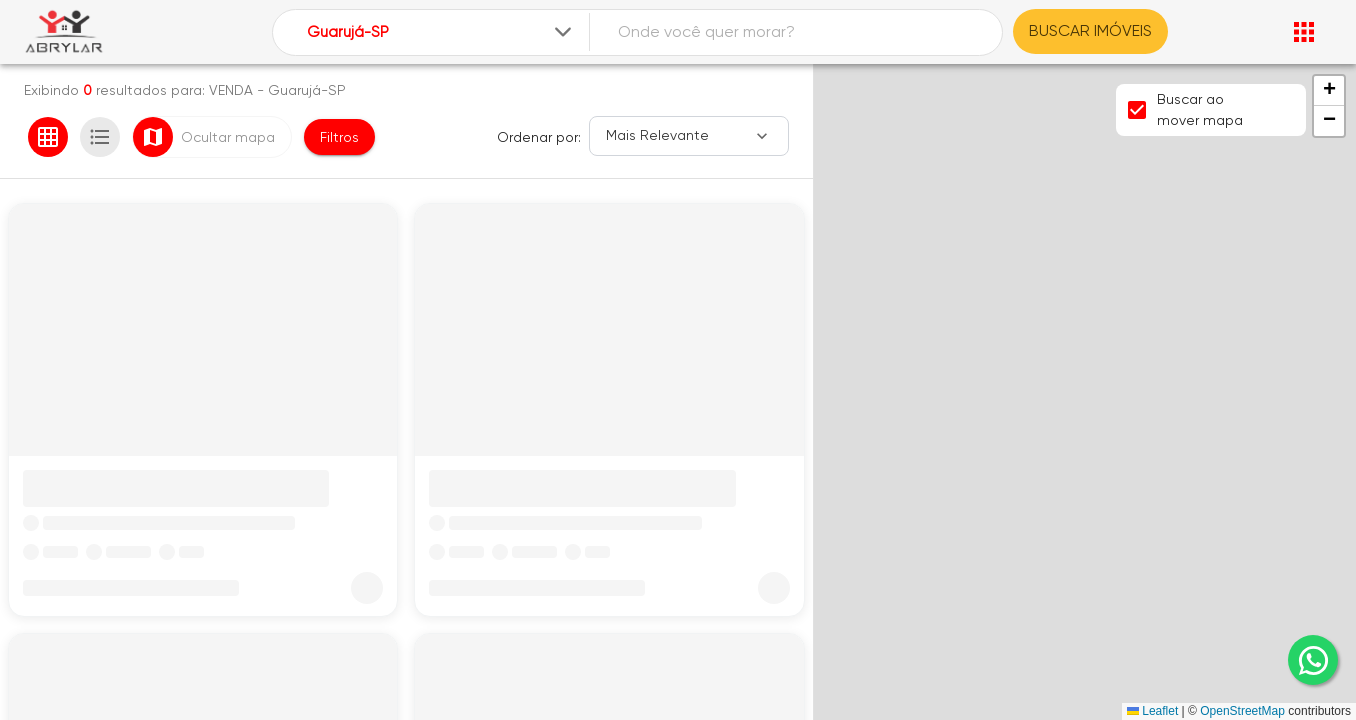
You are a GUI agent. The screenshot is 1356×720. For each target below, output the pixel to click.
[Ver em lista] (100, 137)
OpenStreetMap (1242, 711)
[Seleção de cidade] (441, 32)
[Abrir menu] (1304, 32)
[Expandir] (563, 32)
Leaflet (1152, 711)
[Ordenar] (689, 136)
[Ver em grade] (48, 137)
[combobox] (441, 32)
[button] (1329, 91)
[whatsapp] (1313, 660)
